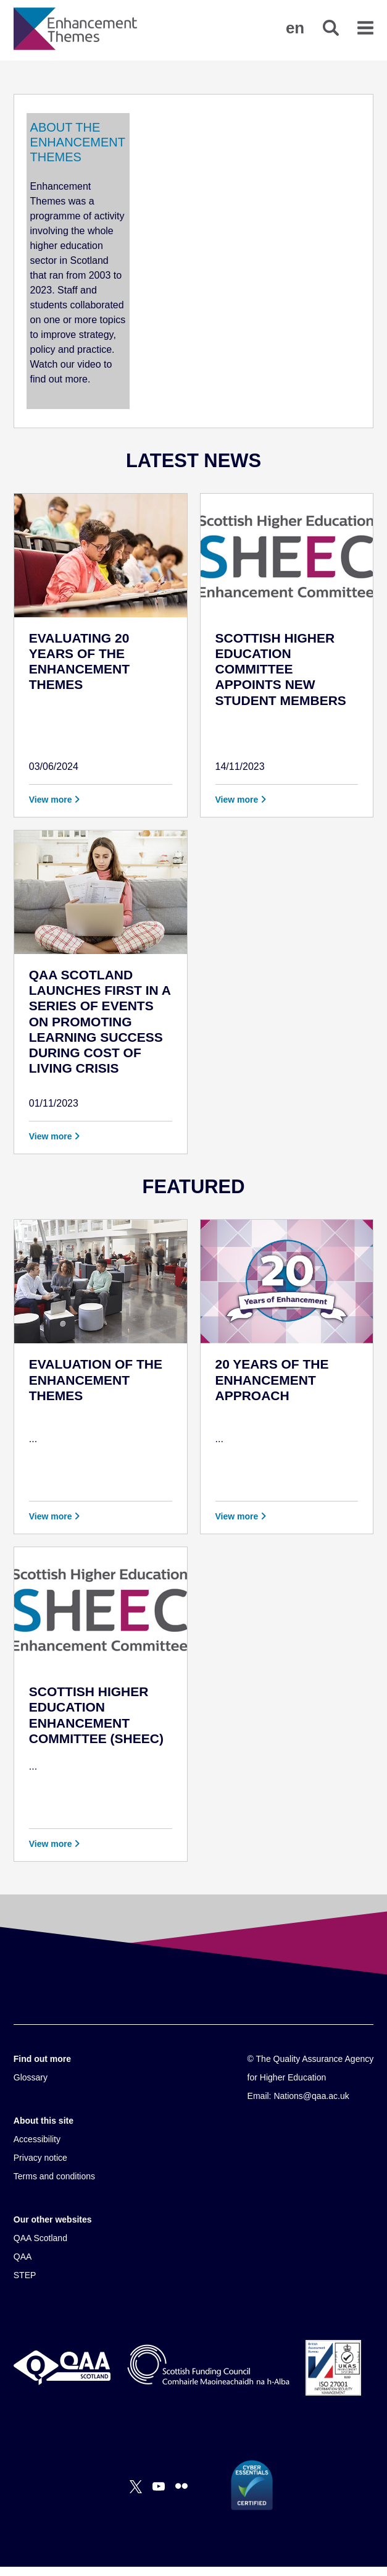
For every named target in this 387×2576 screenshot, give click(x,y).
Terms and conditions (54, 2176)
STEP (25, 2275)
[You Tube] (158, 2486)
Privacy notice (40, 2158)
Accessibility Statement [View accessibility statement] (0, 0)
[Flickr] (181, 2486)
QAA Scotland (40, 2238)
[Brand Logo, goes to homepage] (75, 28)
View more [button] (54, 799)
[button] (295, 28)
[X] (136, 2486)
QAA (23, 2256)
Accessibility (37, 2139)
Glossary (31, 2077)
